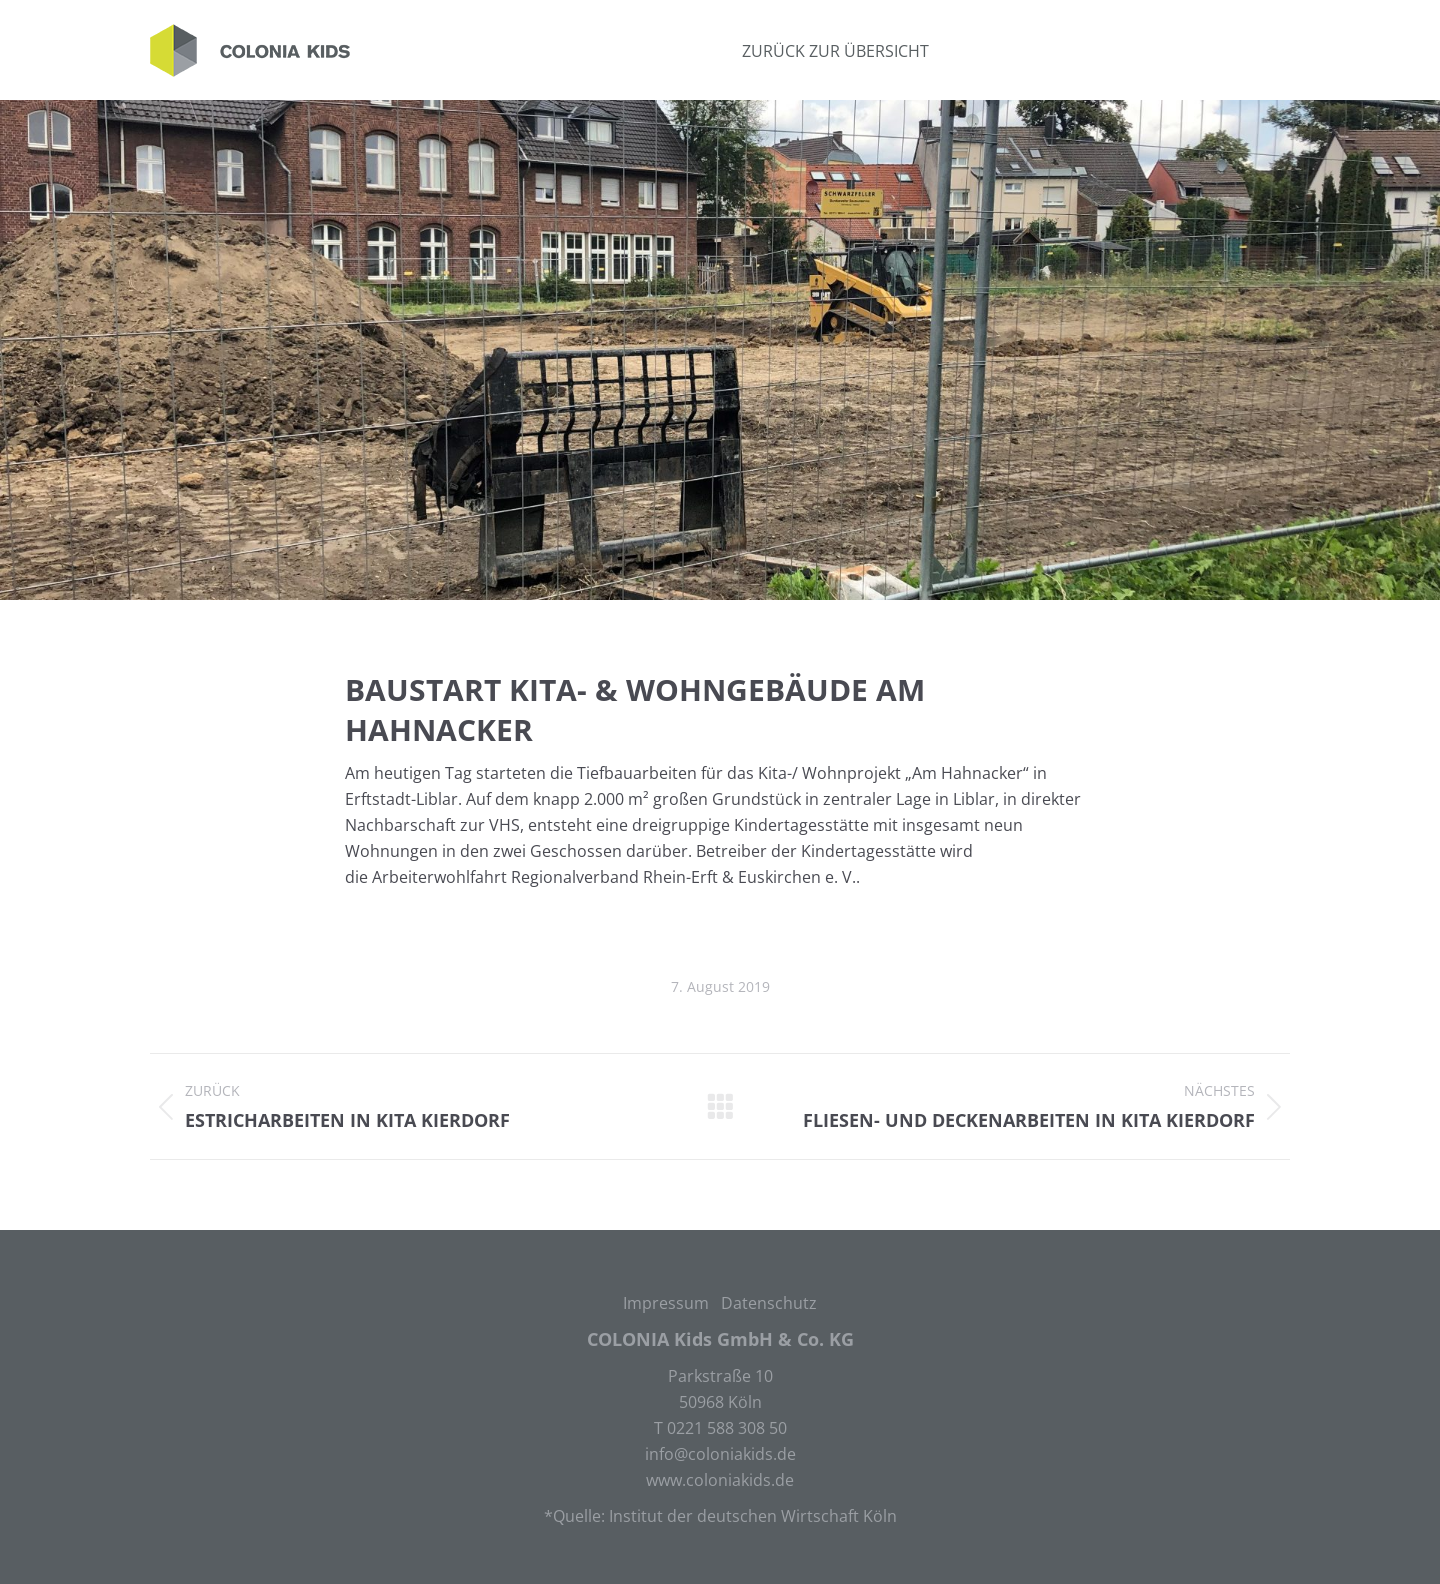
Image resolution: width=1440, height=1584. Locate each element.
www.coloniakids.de (720, 1480)
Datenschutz (769, 1303)
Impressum (666, 1303)
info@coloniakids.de (720, 1454)
